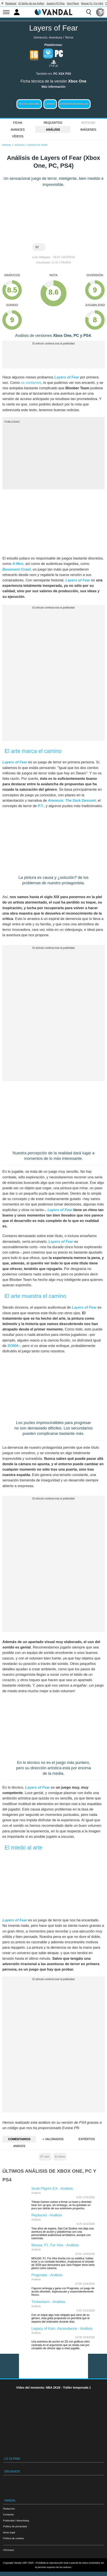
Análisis (53, 129)
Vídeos (17, 136)
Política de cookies (13, 2538)
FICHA (17, 122)
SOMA (13, 1346)
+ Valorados (53, 2139)
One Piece (73, 3)
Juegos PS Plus (55, 3)
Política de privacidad (15, 2526)
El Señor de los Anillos (31, 3)
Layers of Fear (53, 28)
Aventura (55, 37)
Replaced (10, 3)
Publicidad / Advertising (16, 2520)
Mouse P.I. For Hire (92, 3)
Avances (18, 129)
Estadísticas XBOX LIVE (74, 104)
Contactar (8, 2514)
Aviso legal (9, 2532)
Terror (69, 37)
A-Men (17, 564)
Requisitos (53, 122)
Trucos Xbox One (29, 104)
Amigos (19, 2146)
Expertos (87, 2139)
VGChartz (8, 2549)
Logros (50, 104)
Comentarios (19, 2139)
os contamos (31, 383)
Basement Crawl (16, 569)
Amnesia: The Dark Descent (72, 800)
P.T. (41, 806)
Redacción (9, 2508)
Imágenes (88, 129)
